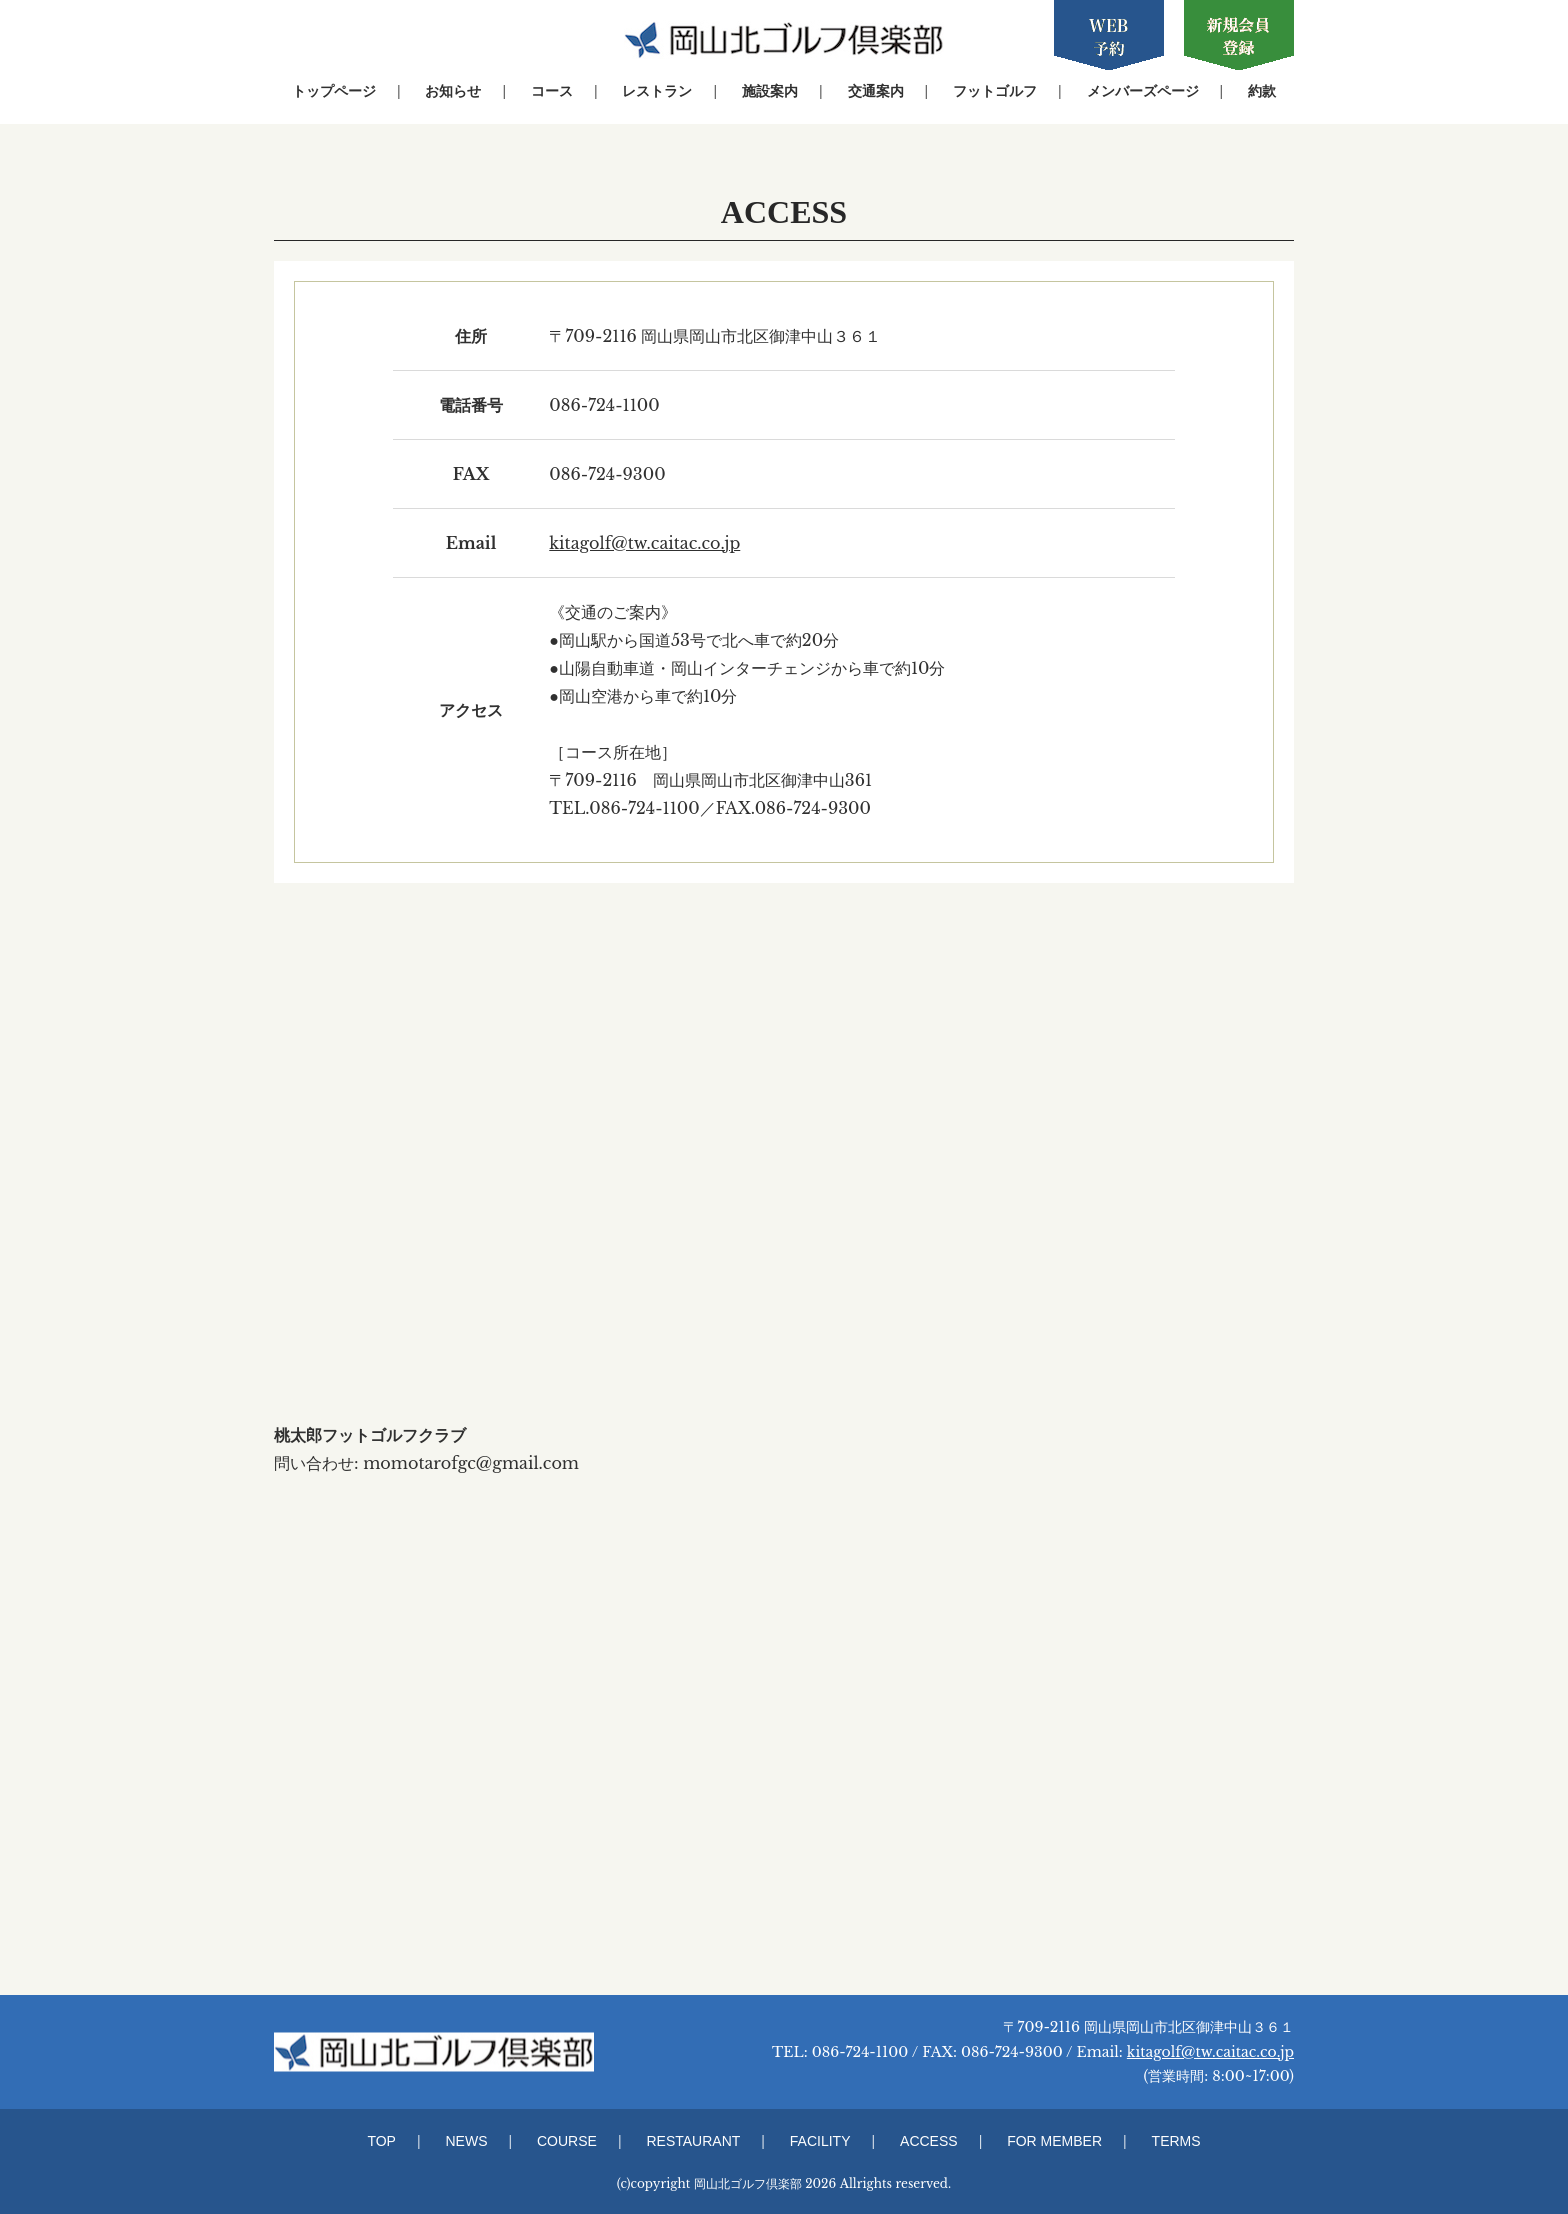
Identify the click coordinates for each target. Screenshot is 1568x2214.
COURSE (567, 2141)
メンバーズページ (1143, 91)
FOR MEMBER (1054, 2141)
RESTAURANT (693, 2141)
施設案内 (770, 91)
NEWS (466, 2141)
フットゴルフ (995, 91)
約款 (1262, 91)
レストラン (657, 91)
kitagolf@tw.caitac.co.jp (644, 543)
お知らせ (453, 91)
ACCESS (929, 2141)
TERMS (1176, 2141)
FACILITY (820, 2141)
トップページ (334, 91)
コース (552, 91)
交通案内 (876, 91)
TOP (381, 2141)
